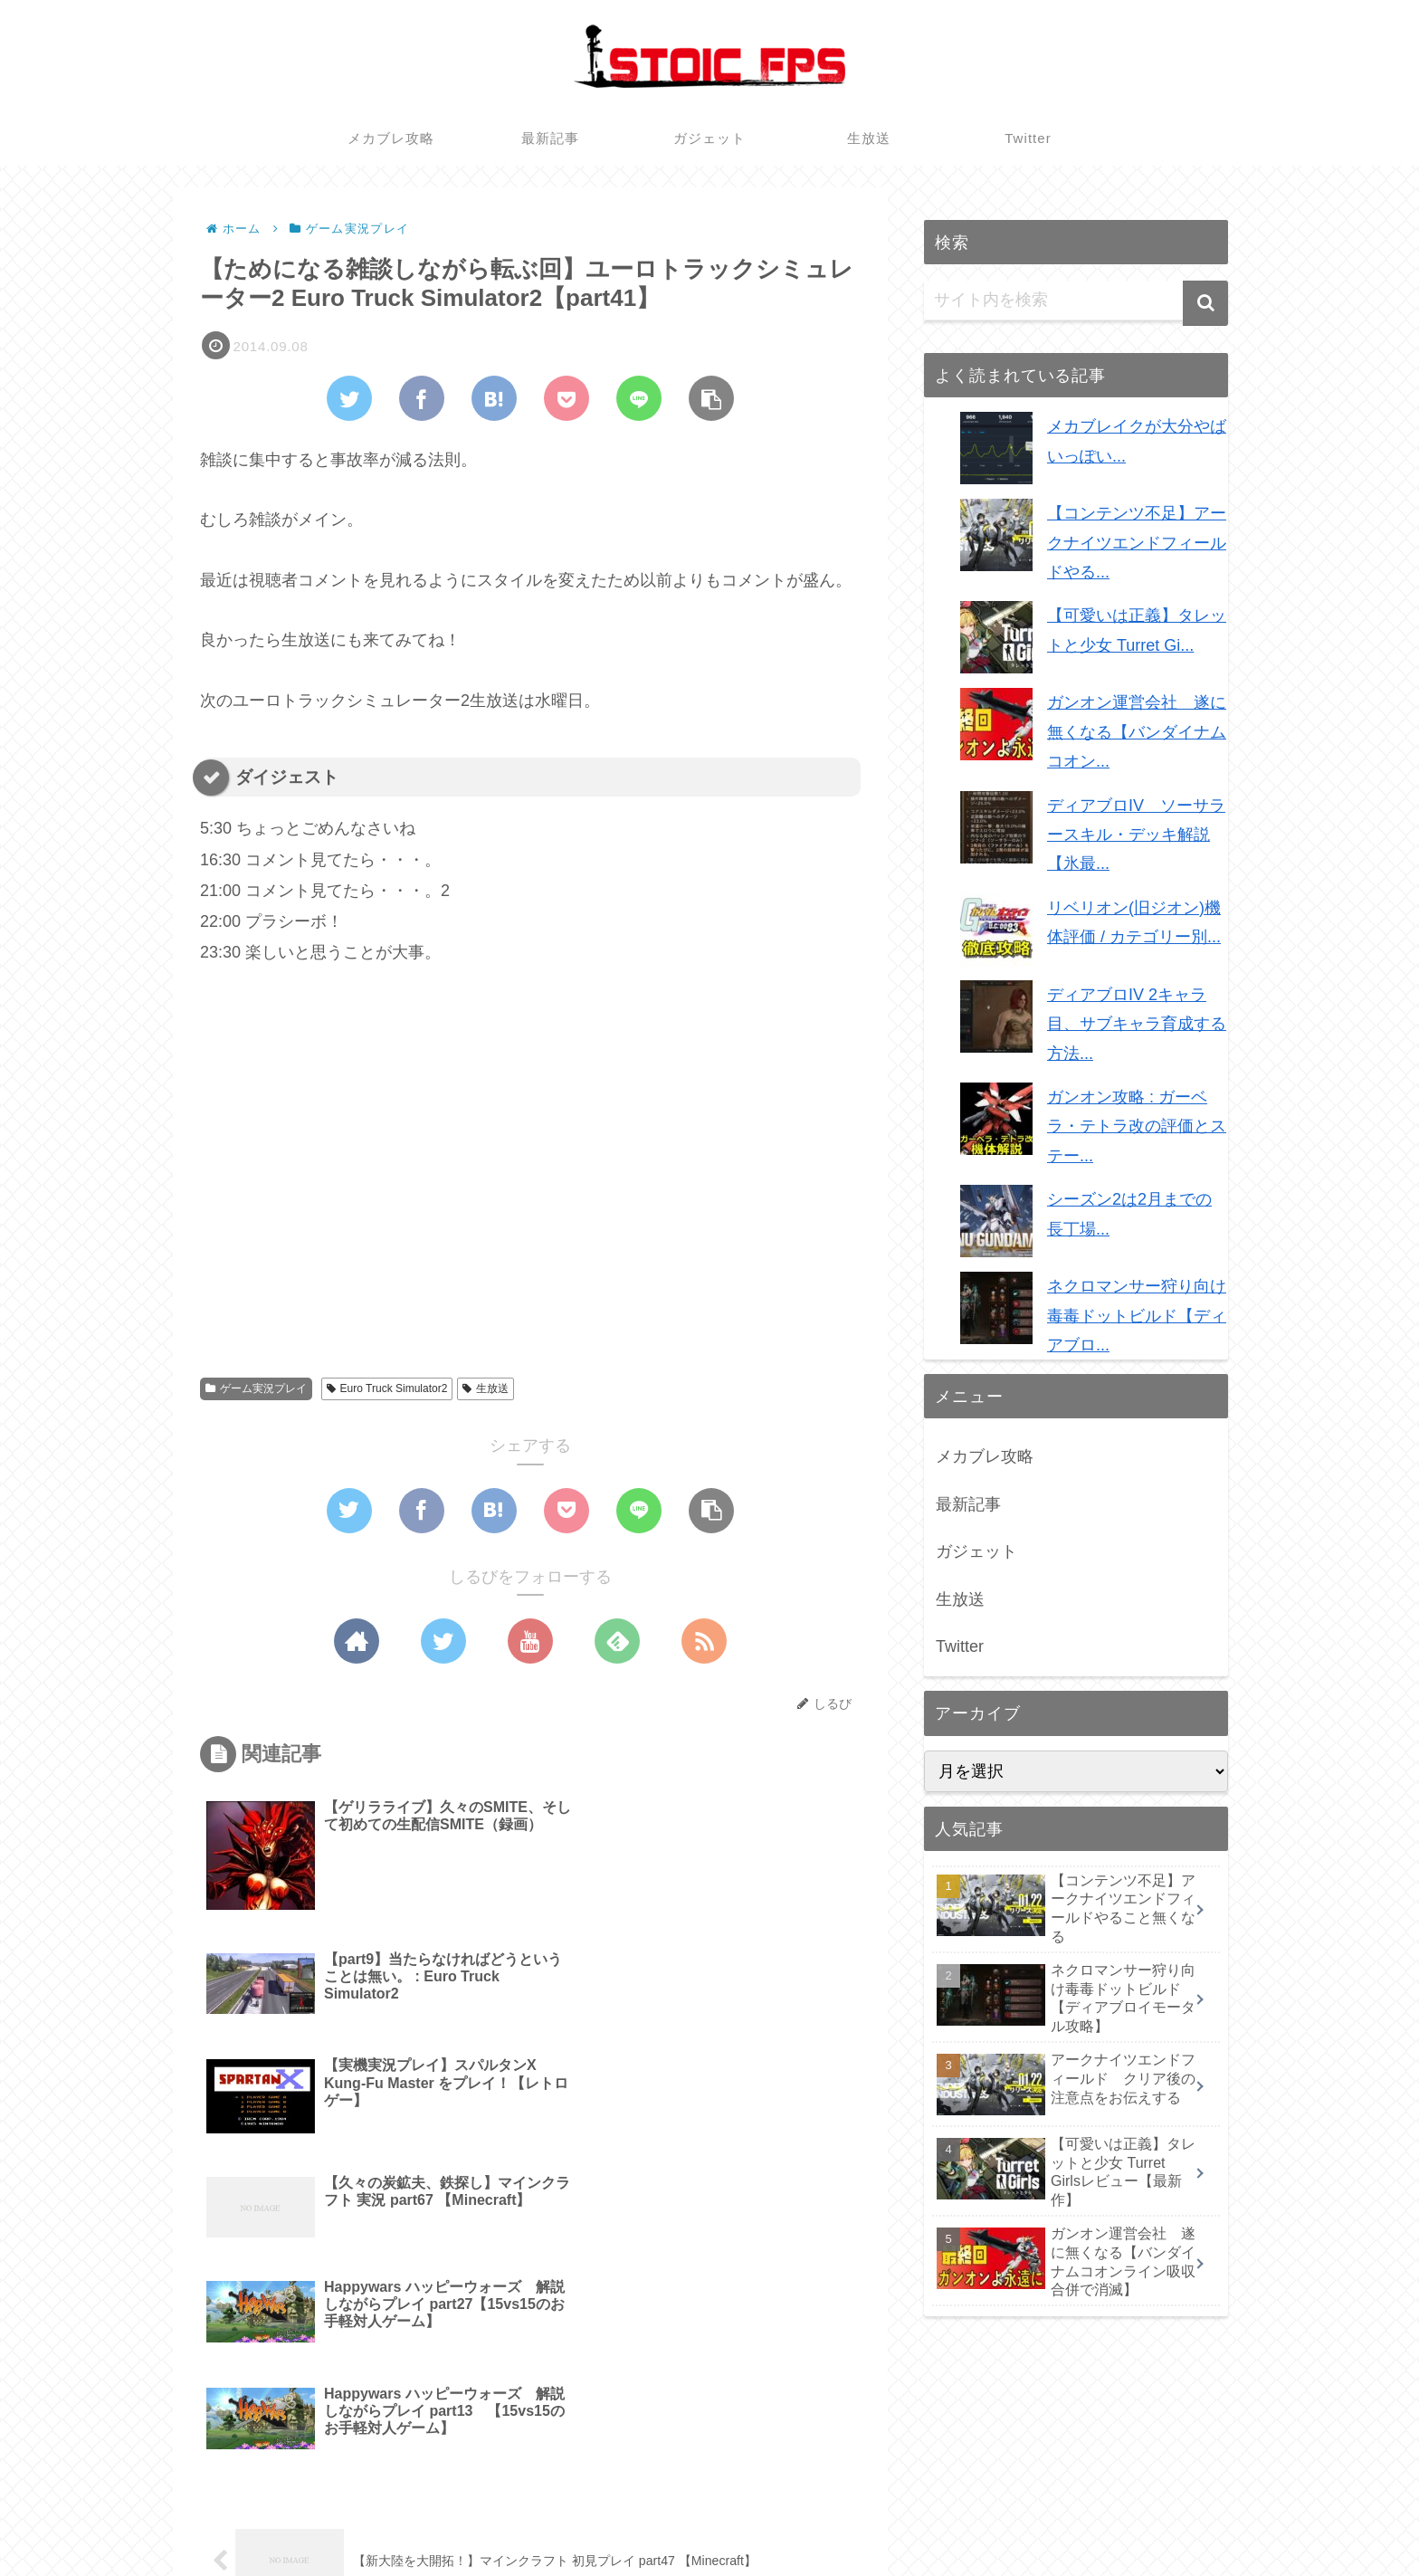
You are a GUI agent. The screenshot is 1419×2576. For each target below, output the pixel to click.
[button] (1205, 303)
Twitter (960, 1646)
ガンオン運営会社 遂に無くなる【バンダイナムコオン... (1136, 731)
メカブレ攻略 (984, 1456)
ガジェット (976, 1551)
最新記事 (968, 1504)
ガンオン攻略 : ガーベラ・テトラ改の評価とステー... (1136, 1126)
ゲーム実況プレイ (256, 1388)
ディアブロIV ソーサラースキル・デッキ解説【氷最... (1136, 835)
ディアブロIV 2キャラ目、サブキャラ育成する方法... (1136, 1024)
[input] (1076, 300)
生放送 (485, 1388)
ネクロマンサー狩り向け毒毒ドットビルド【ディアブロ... (1136, 1315)
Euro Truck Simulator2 (387, 1388)
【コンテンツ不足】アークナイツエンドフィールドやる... (1136, 542)
